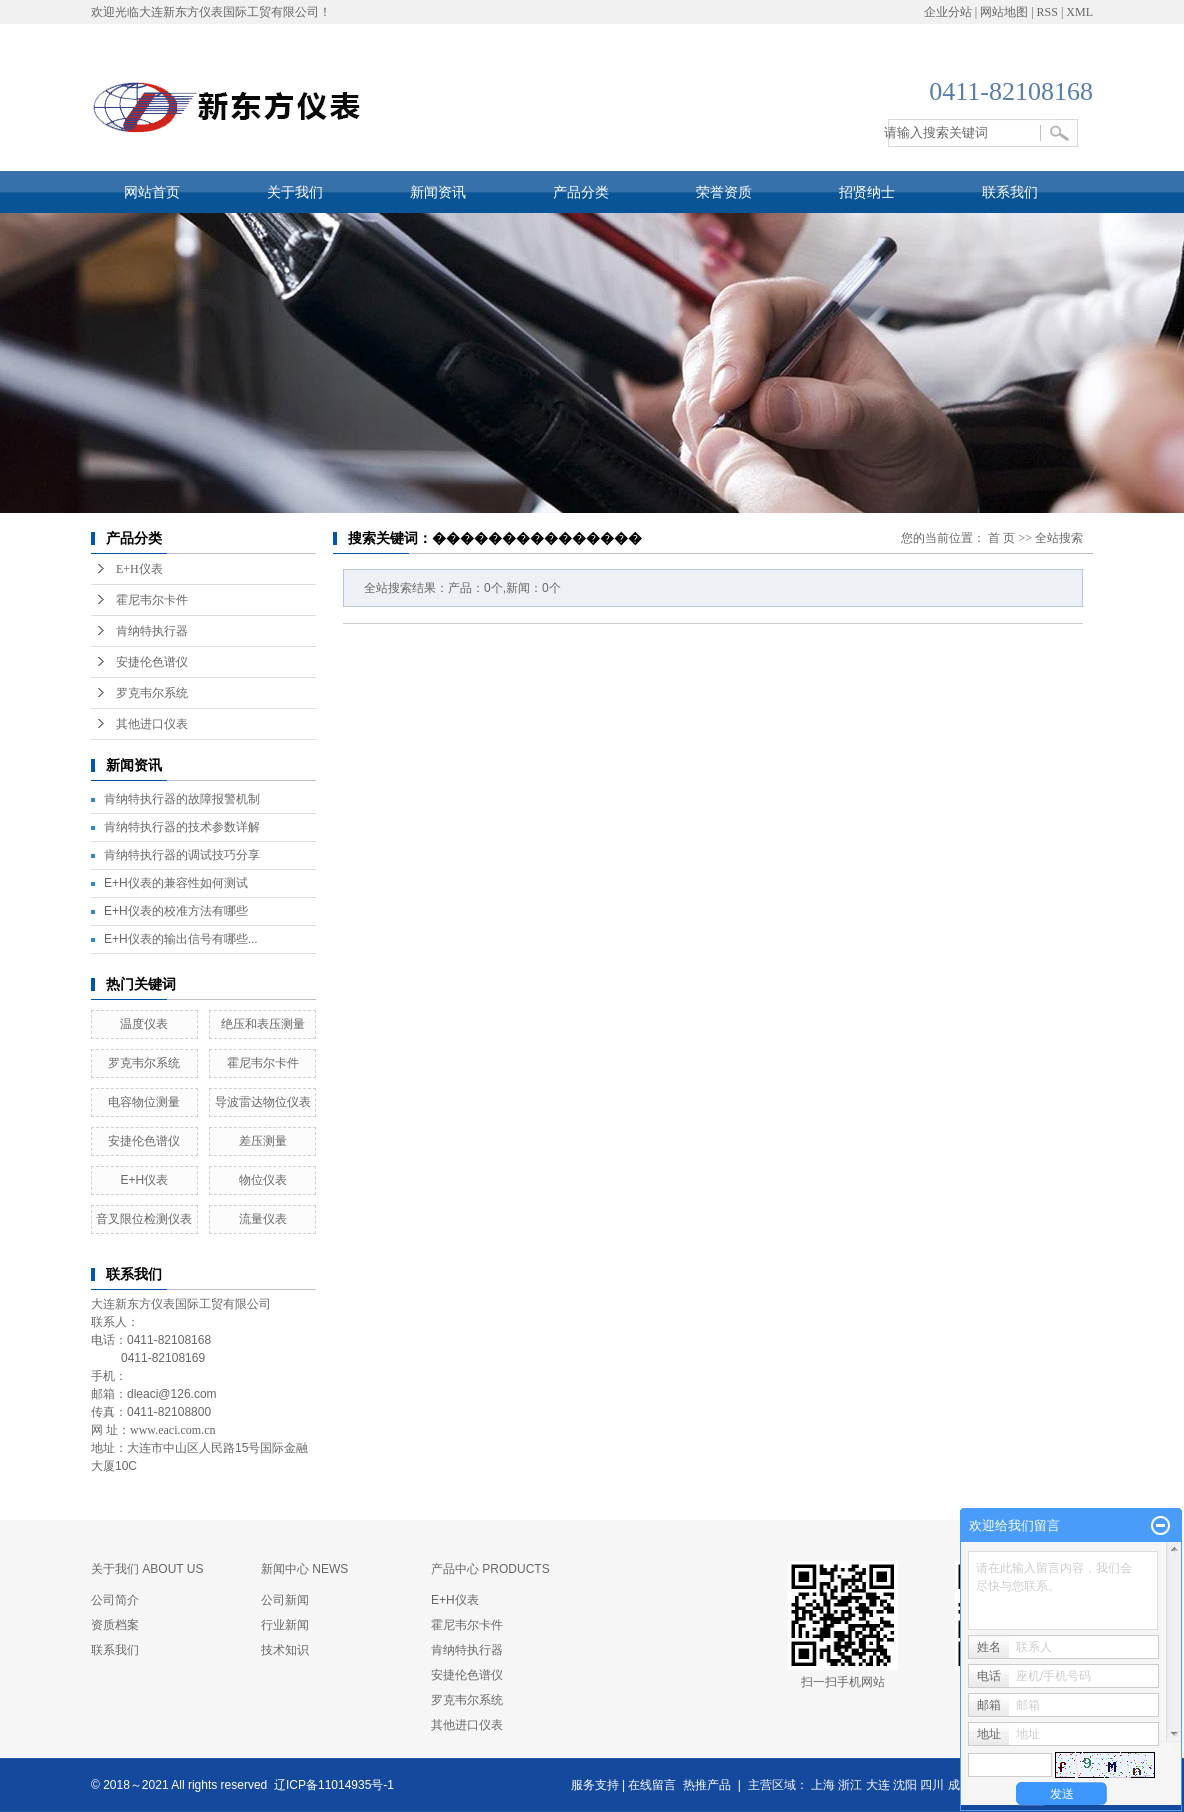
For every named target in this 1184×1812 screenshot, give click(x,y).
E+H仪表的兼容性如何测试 (176, 883)
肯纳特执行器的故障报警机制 (182, 799)
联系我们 (1010, 192)
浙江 (850, 1785)
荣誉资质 (724, 192)
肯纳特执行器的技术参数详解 (182, 827)
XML (1079, 12)
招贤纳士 (867, 192)
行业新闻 (285, 1625)
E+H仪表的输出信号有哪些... (181, 939)
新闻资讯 (438, 192)
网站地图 (1004, 12)
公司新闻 (285, 1600)
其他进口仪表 (152, 724)
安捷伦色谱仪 (152, 662)
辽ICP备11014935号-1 (334, 1785)
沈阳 (905, 1785)
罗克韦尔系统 (152, 693)
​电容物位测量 (144, 1102)
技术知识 (285, 1650)
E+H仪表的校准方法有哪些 (176, 911)
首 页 (1001, 538)
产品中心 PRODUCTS (490, 1569)
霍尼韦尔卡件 (152, 600)
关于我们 (295, 192)
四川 (932, 1785)
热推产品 (707, 1785)
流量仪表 (263, 1219)
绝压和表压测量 (263, 1024)
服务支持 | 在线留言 (624, 1785)
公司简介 (115, 1600)
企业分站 (948, 12)
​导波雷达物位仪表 (263, 1102)
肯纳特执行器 (152, 631)
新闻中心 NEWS (304, 1569)
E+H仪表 (139, 569)
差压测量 (269, 1141)
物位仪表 (263, 1180)
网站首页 (152, 192)
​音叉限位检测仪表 (144, 1219)
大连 (878, 1785)
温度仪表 (144, 1024)
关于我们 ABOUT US (147, 1569)
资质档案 (115, 1625)
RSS (1047, 12)
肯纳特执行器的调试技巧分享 (182, 855)
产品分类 (581, 192)
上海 (823, 1785)
